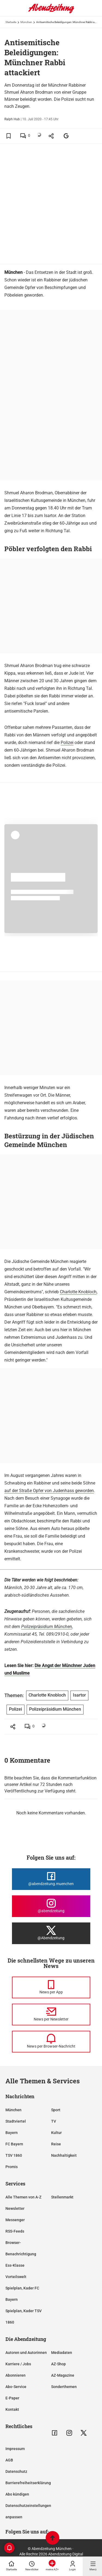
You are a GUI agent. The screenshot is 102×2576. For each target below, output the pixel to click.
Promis (11, 2167)
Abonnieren (15, 2375)
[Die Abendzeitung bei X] (51, 1933)
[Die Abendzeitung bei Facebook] (51, 1879)
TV (53, 2121)
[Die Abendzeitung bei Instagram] (51, 1906)
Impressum (15, 2449)
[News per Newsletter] (51, 2014)
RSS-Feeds (14, 2231)
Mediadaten (61, 2352)
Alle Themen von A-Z (23, 2197)
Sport (55, 2110)
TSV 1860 (13, 2155)
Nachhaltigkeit (64, 2155)
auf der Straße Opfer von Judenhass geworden (49, 1490)
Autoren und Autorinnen (26, 2352)
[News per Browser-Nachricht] (51, 2041)
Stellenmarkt (62, 2197)
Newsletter (14, 2208)
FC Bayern (14, 2144)
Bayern (11, 2132)
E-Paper (12, 2398)
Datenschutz (16, 2471)
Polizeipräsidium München (46, 1626)
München (26, 22)
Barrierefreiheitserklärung (28, 2483)
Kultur (56, 2132)
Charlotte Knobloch (78, 1291)
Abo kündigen (17, 2494)
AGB (9, 2460)
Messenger (15, 2220)
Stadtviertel (15, 2121)
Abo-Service (15, 2387)
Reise (56, 2144)
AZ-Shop (58, 2364)
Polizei (67, 742)
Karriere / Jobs (18, 2364)
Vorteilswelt (15, 2277)
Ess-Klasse (14, 2265)
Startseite (10, 22)
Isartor (79, 1695)
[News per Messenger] (51, 1987)
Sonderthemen (64, 2387)
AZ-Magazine (62, 2375)
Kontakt (12, 2409)
